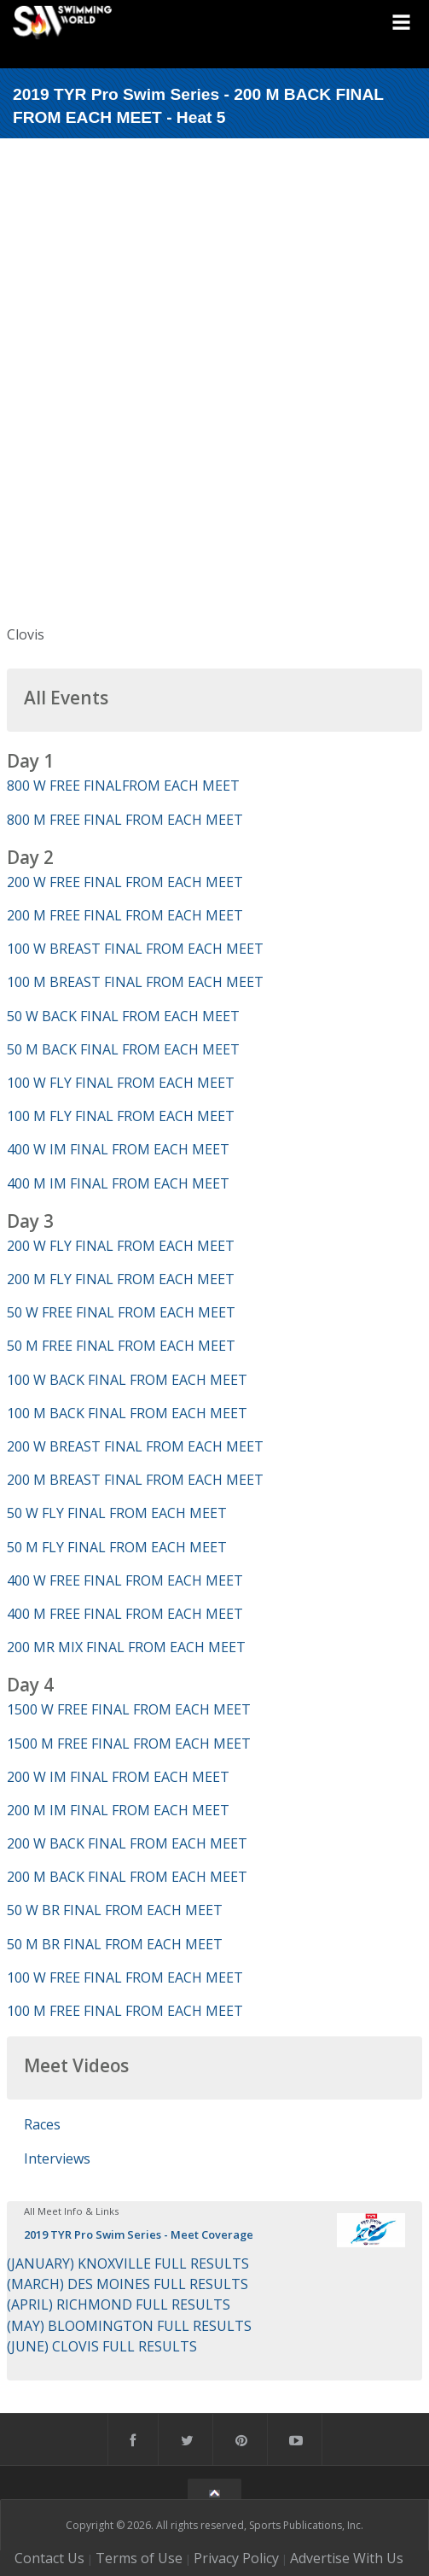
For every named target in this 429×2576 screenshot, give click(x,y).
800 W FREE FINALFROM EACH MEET (123, 785)
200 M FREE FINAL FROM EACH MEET (125, 915)
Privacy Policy (236, 2558)
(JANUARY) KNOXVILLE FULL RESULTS (128, 2263)
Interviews (57, 2158)
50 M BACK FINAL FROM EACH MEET (123, 1049)
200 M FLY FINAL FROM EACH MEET (121, 1279)
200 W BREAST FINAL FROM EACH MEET (135, 1446)
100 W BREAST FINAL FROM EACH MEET (135, 948)
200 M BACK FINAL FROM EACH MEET (127, 1876)
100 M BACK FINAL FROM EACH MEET (127, 1413)
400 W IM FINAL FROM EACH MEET (118, 1149)
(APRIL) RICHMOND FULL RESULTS (118, 2304)
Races (42, 2124)
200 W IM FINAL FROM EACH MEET (118, 1776)
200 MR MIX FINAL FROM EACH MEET (126, 1647)
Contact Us (49, 2558)
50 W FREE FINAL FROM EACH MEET (121, 1312)
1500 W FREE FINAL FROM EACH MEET (129, 1709)
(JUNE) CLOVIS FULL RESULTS (102, 2346)
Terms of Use (139, 2558)
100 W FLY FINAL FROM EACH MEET (121, 1082)
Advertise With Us (346, 2558)
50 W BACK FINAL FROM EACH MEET (123, 1016)
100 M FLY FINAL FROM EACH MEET (121, 1116)
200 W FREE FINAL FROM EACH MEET (125, 882)
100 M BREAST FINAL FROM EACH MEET (135, 982)
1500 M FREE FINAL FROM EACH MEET (129, 1743)
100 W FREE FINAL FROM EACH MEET (125, 1977)
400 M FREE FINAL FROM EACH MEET (125, 1613)
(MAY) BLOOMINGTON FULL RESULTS (129, 2325)
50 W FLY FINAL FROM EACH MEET (117, 1513)
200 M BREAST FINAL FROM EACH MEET (135, 1479)
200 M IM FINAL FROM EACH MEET (118, 1810)
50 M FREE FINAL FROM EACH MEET (121, 1345)
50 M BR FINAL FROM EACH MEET (115, 1944)
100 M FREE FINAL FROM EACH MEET (125, 2010)
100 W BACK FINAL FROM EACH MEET (127, 1379)
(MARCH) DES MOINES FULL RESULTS (127, 2284)
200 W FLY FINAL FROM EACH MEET (121, 1245)
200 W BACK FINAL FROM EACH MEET (127, 1843)
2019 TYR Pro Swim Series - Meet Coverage (138, 2234)
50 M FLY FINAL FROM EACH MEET (117, 1547)
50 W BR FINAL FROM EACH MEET (115, 1910)
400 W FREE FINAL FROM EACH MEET (125, 1580)
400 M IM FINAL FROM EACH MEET (118, 1183)
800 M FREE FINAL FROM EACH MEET (125, 819)
